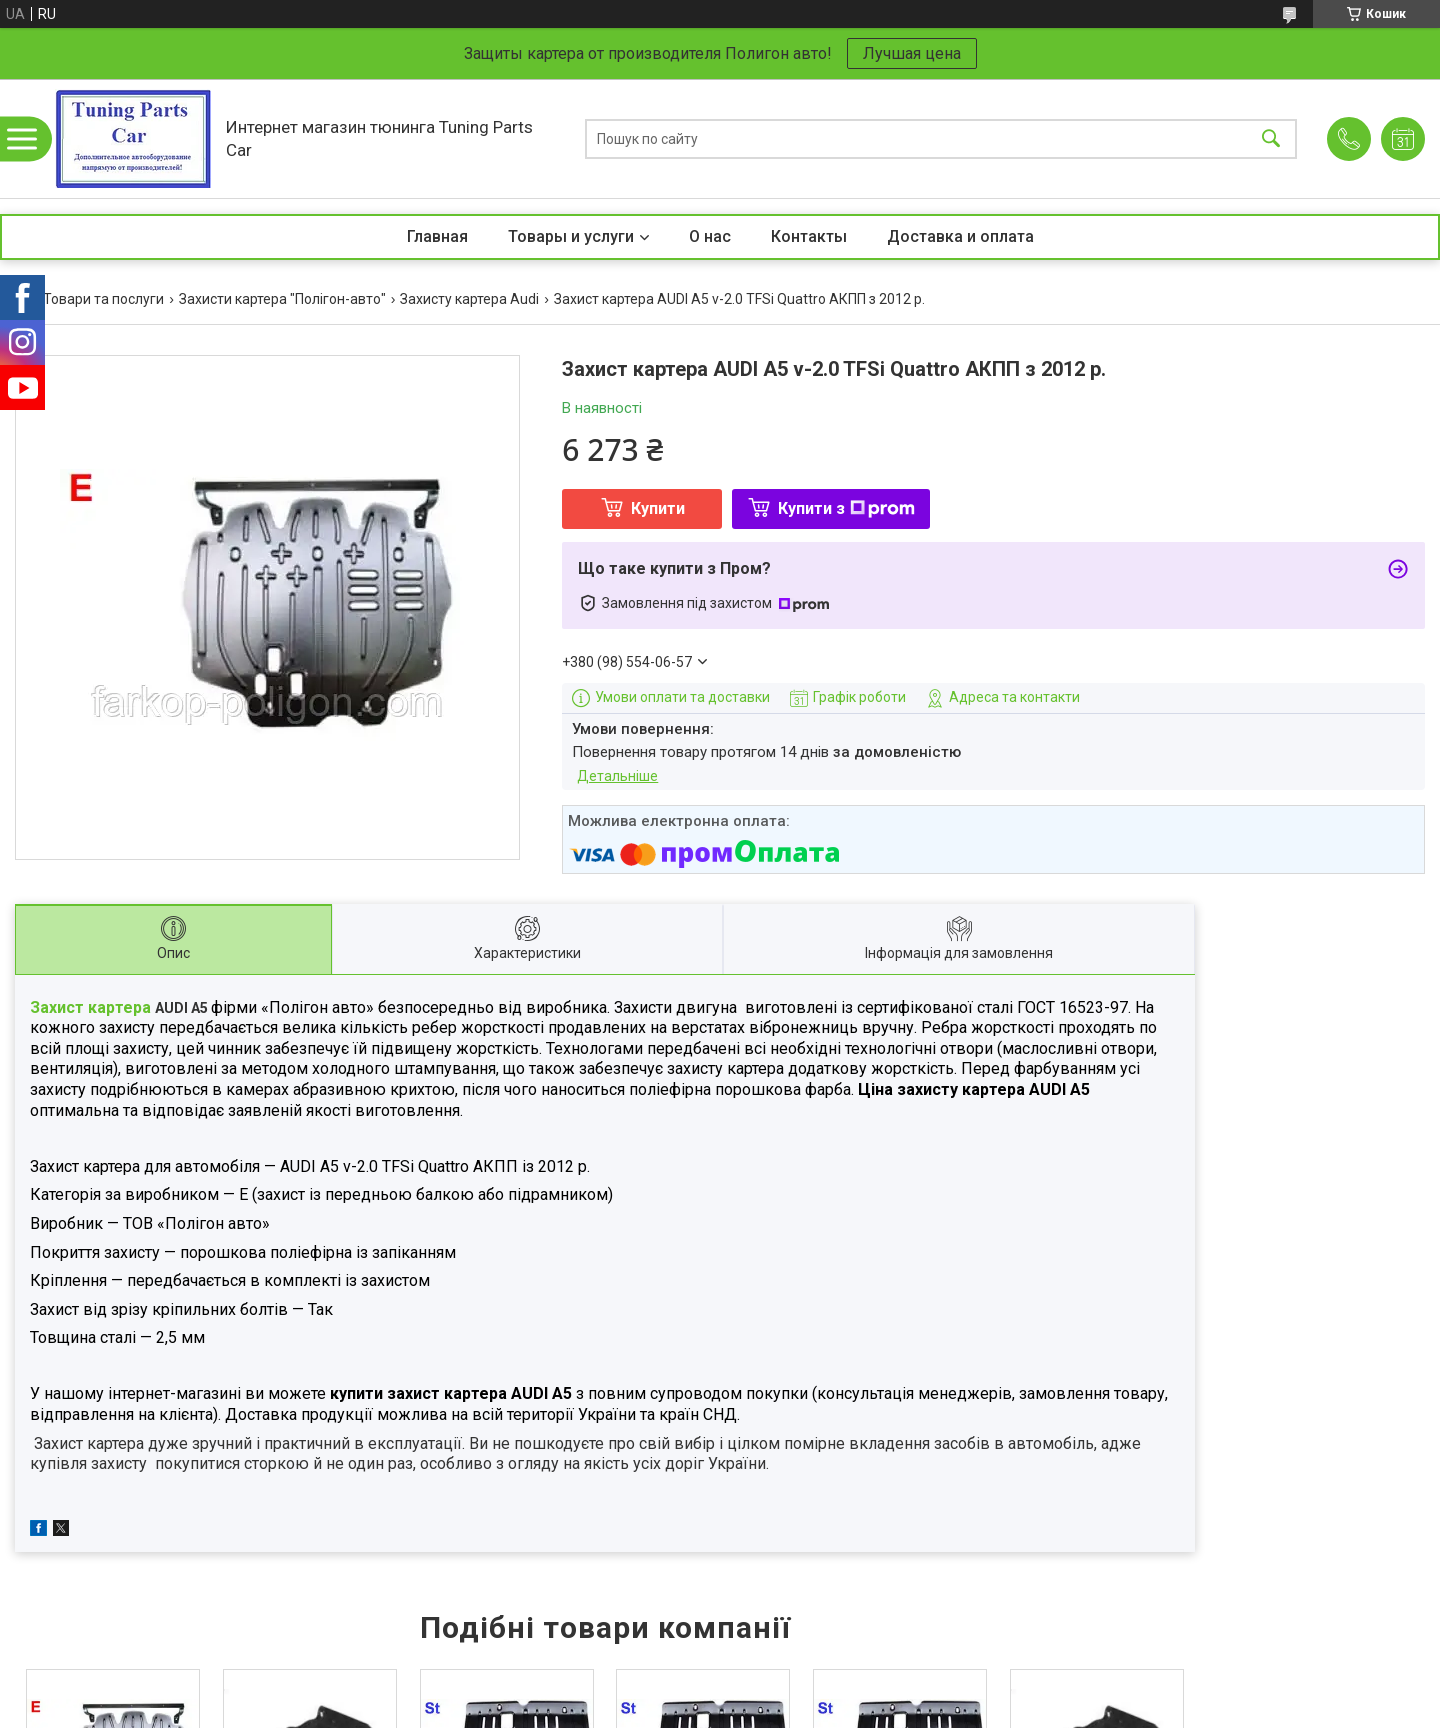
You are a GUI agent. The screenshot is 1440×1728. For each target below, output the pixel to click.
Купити (658, 508)
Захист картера (92, 1007)
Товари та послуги (103, 299)
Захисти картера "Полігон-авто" (282, 299)
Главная (437, 236)
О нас (710, 236)
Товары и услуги (571, 236)
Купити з (846, 508)
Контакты (809, 236)
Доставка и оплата (960, 236)
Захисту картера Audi (469, 299)
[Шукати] (1271, 138)
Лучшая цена (912, 53)
